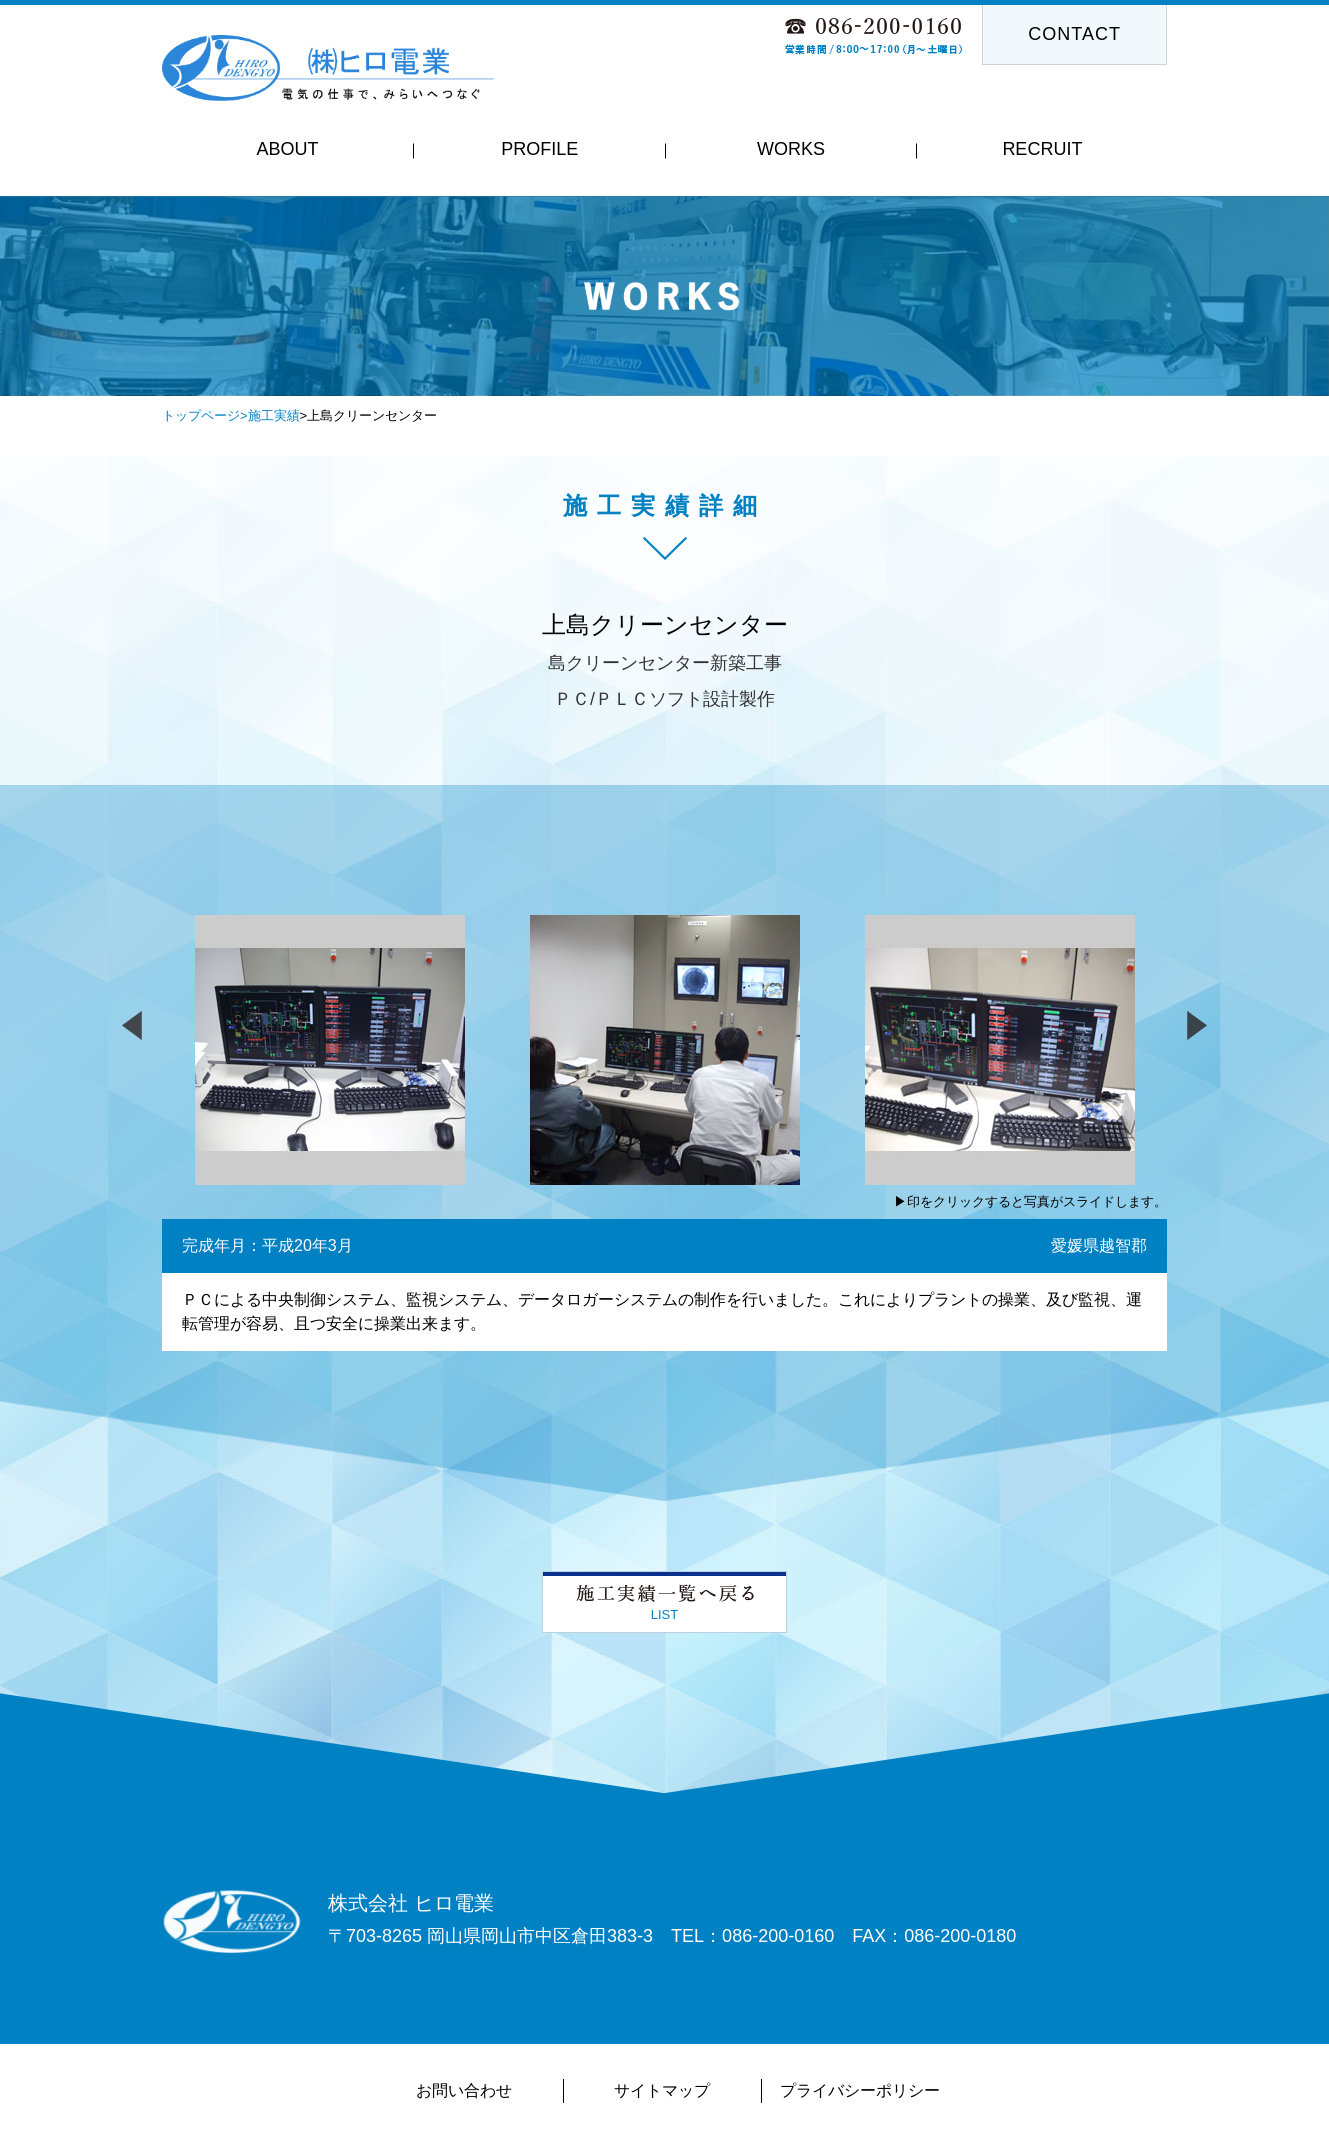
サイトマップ (662, 2090)
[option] (664, 296)
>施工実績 (270, 415)
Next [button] (973, 336)
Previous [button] (356, 336)
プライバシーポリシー (860, 2090)
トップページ (201, 415)
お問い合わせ (464, 2090)
